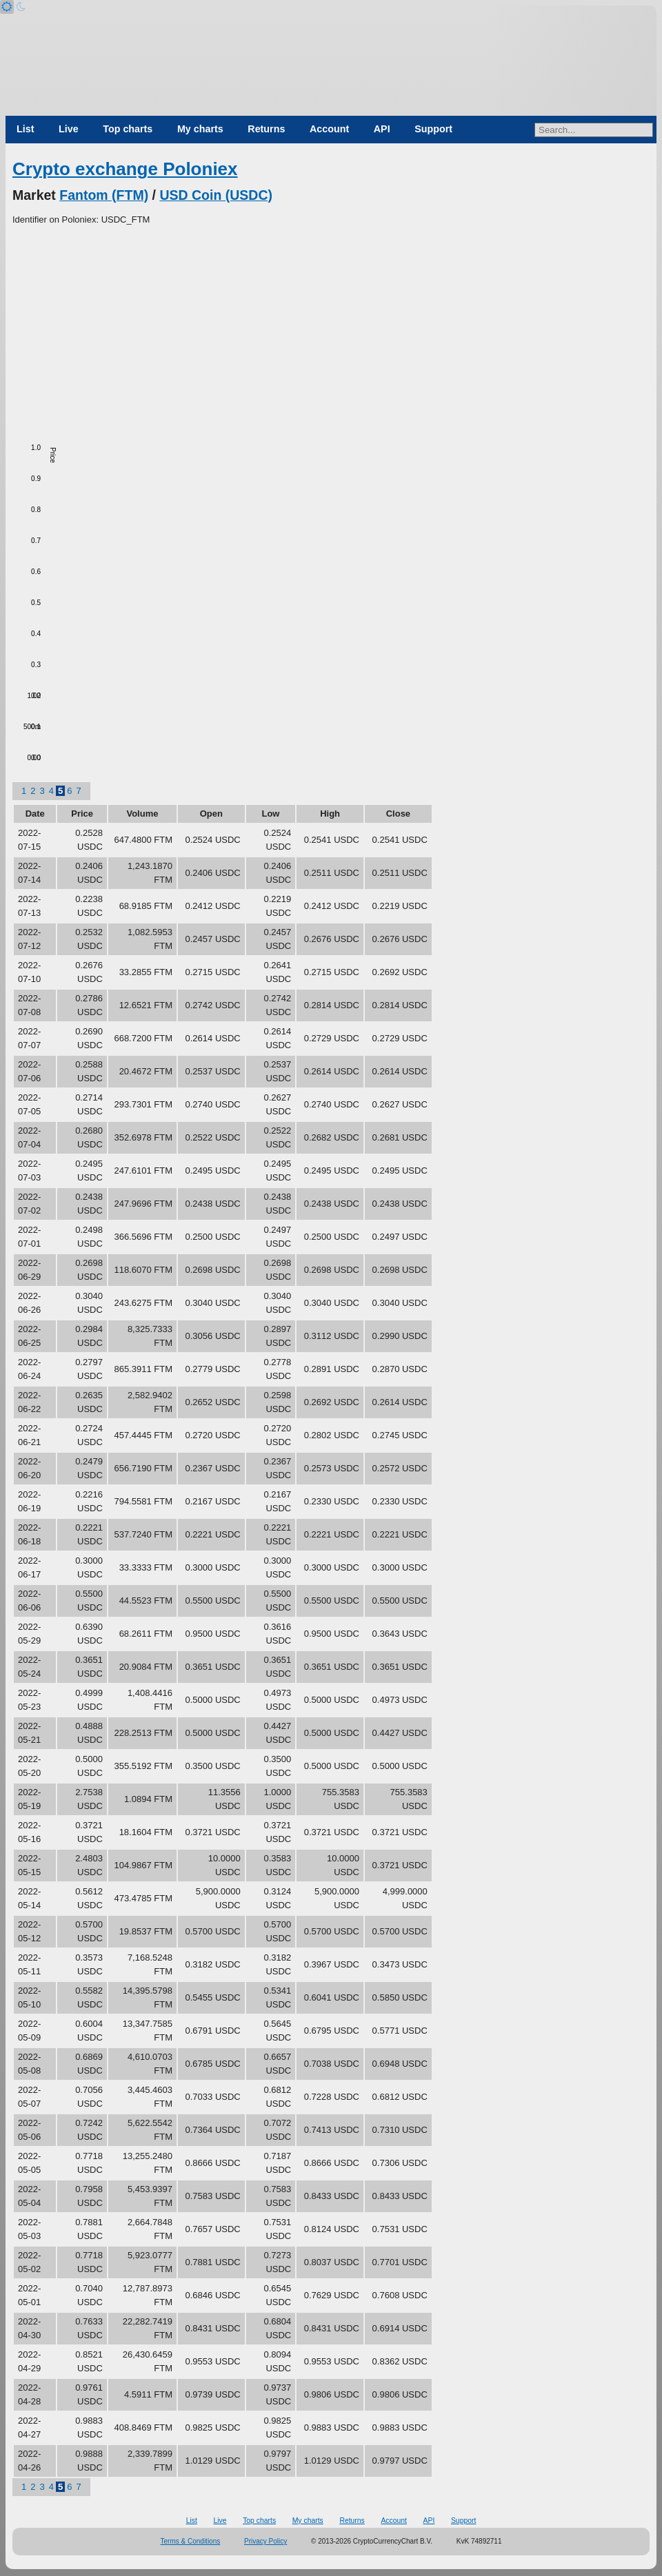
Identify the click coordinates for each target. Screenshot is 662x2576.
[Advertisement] (331, 330)
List (25, 128)
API (382, 128)
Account (329, 128)
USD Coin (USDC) (215, 195)
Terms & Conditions (191, 2541)
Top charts (127, 128)
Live (69, 128)
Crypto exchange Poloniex (125, 169)
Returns (266, 128)
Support (433, 128)
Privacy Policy (265, 2541)
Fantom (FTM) (103, 195)
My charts (200, 128)
